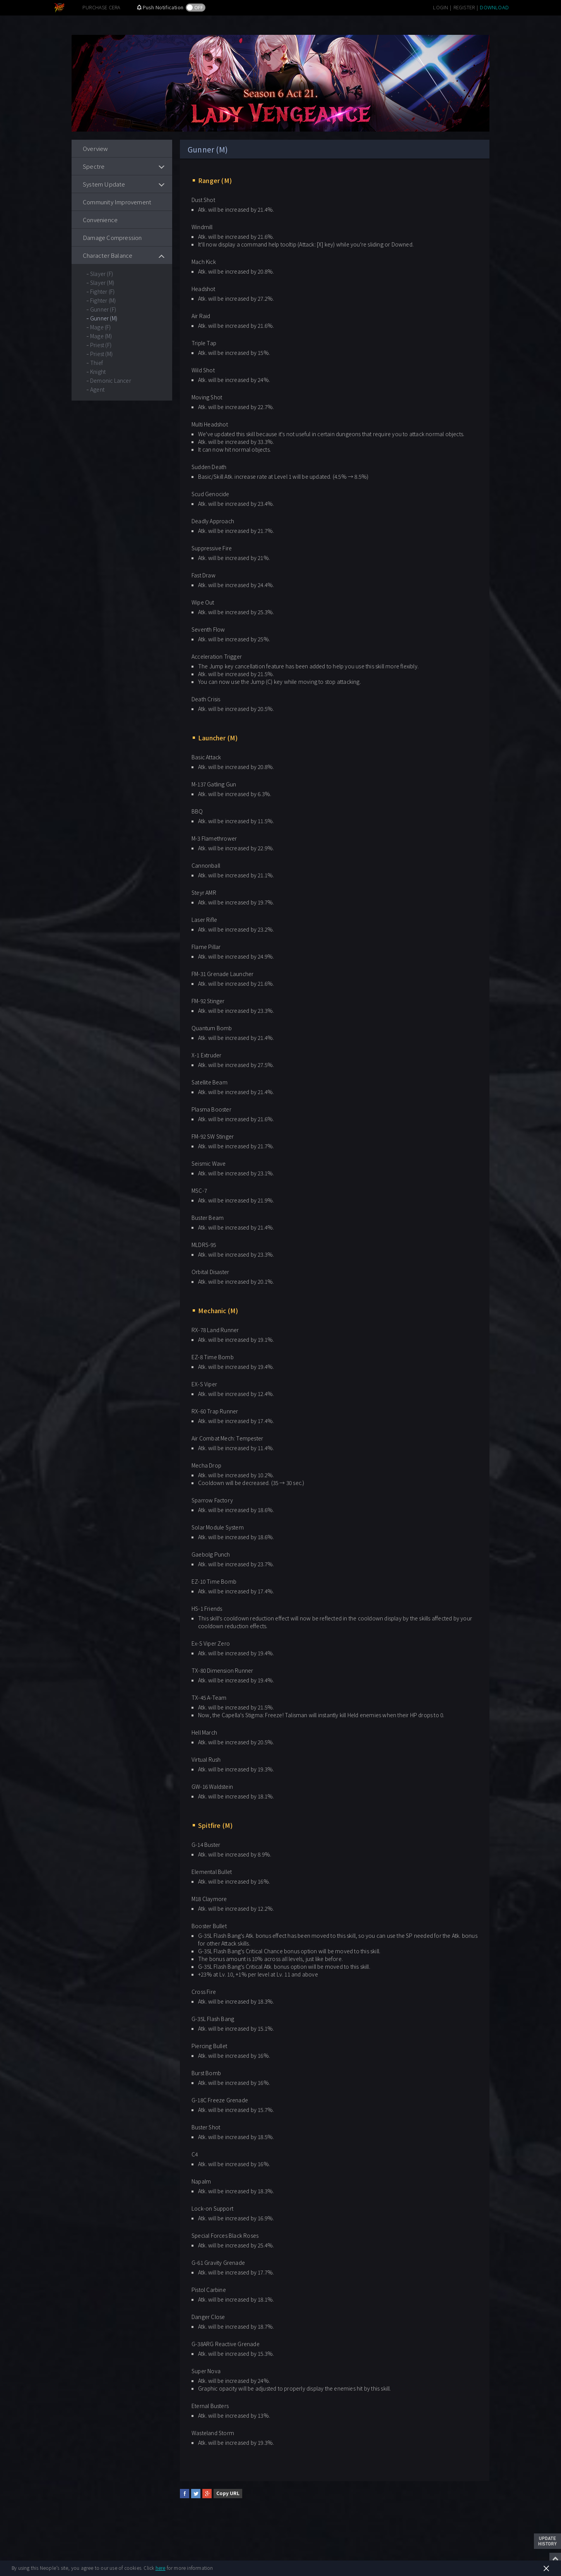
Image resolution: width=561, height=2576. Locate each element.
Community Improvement (117, 202)
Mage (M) (101, 336)
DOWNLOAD (494, 7)
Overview (95, 148)
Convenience (100, 220)
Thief (96, 363)
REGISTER (464, 7)
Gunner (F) (103, 309)
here (161, 2567)
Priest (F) (100, 345)
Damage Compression (112, 237)
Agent (97, 389)
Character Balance (107, 255)
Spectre (93, 166)
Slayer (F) (101, 274)
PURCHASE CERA (101, 7)
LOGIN (440, 7)
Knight (98, 371)
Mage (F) (100, 327)
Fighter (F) (102, 291)
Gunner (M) (103, 318)
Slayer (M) (102, 282)
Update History (547, 2541)
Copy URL (227, 2493)
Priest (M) (101, 354)
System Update (104, 184)
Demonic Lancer (110, 380)
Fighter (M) (103, 300)
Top (555, 2558)
